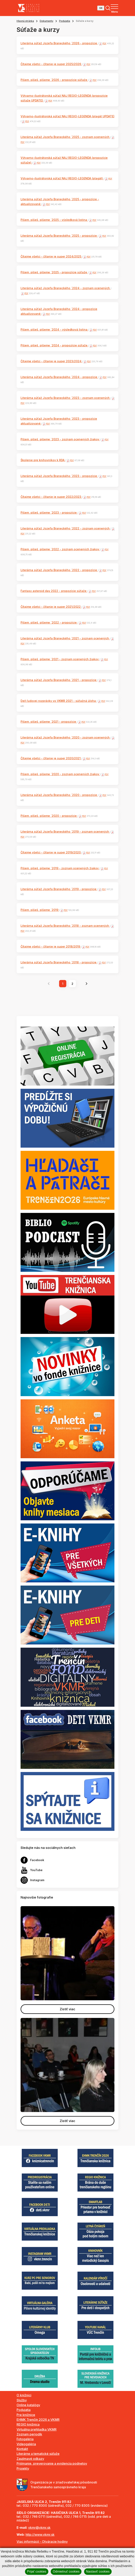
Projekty (23, 2468)
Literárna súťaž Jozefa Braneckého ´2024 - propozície (59, 377)
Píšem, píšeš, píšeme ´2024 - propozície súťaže (54, 345)
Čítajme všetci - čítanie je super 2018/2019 (51, 946)
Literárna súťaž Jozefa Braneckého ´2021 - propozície (59, 680)
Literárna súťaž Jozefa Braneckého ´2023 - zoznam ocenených (65, 397)
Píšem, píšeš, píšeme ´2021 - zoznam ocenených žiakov (60, 659)
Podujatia (64, 20)
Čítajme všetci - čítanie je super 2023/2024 (51, 361)
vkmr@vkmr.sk (39, 2528)
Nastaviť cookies (98, 2571)
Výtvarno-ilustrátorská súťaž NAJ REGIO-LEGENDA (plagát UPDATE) (67, 116)
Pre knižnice (26, 2415)
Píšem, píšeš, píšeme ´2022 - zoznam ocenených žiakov (60, 549)
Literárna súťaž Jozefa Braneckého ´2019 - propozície (59, 889)
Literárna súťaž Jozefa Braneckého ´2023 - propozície (59, 476)
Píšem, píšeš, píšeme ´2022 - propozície (49, 622)
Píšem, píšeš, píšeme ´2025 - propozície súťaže (54, 272)
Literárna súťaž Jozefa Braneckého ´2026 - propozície (59, 43)
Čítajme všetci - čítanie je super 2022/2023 (51, 496)
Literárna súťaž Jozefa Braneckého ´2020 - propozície (59, 795)
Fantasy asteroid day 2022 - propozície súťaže (54, 591)
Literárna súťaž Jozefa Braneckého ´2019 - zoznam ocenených (65, 831)
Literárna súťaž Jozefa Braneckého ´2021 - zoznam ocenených (65, 638)
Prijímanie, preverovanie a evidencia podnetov (52, 2463)
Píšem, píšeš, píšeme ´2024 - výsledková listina (54, 329)
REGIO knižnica (28, 2424)
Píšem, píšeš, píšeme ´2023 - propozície (49, 512)
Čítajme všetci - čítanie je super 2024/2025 (51, 256)
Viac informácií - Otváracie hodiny (42, 2542)
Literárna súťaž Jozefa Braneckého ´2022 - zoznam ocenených (65, 528)
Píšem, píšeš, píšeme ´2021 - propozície (49, 721)
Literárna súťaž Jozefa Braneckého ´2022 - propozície (59, 570)
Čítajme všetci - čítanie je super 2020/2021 (51, 758)
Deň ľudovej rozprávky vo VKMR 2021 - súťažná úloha (59, 700)
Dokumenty (46, 20)
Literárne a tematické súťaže (38, 2454)
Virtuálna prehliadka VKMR (37, 2429)
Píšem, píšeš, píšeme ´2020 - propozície (49, 815)
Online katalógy (28, 2405)
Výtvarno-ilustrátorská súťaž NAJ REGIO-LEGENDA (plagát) (62, 178)
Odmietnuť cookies (66, 2571)
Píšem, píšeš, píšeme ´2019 (40, 910)
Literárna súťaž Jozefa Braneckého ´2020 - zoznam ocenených (65, 737)
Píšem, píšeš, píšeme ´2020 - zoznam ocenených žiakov (60, 774)
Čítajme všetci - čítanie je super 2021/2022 (51, 606)
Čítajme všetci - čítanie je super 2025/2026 (51, 64)
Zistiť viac (67, 2009)
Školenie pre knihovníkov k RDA (43, 460)
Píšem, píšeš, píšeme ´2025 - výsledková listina (54, 219)
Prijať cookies (36, 2571)
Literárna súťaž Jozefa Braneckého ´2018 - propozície (59, 962)
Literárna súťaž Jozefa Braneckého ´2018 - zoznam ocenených (65, 925)
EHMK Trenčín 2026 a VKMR (38, 2420)
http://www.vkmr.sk (40, 2535)
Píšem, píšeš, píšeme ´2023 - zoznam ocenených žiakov (60, 439)
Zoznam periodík (29, 2434)
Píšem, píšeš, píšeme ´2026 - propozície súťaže (54, 80)
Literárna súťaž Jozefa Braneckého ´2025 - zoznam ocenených (65, 137)
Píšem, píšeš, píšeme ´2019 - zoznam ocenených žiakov (60, 868)
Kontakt (22, 2449)
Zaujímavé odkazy (30, 2459)
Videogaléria (26, 2444)
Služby (22, 2400)
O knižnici (24, 2395)
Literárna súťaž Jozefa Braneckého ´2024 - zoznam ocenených (66, 288)
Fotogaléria (25, 2439)
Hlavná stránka (25, 20)
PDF (104, 43)
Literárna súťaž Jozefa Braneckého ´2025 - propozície (59, 235)
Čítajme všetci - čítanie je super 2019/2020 (51, 852)
